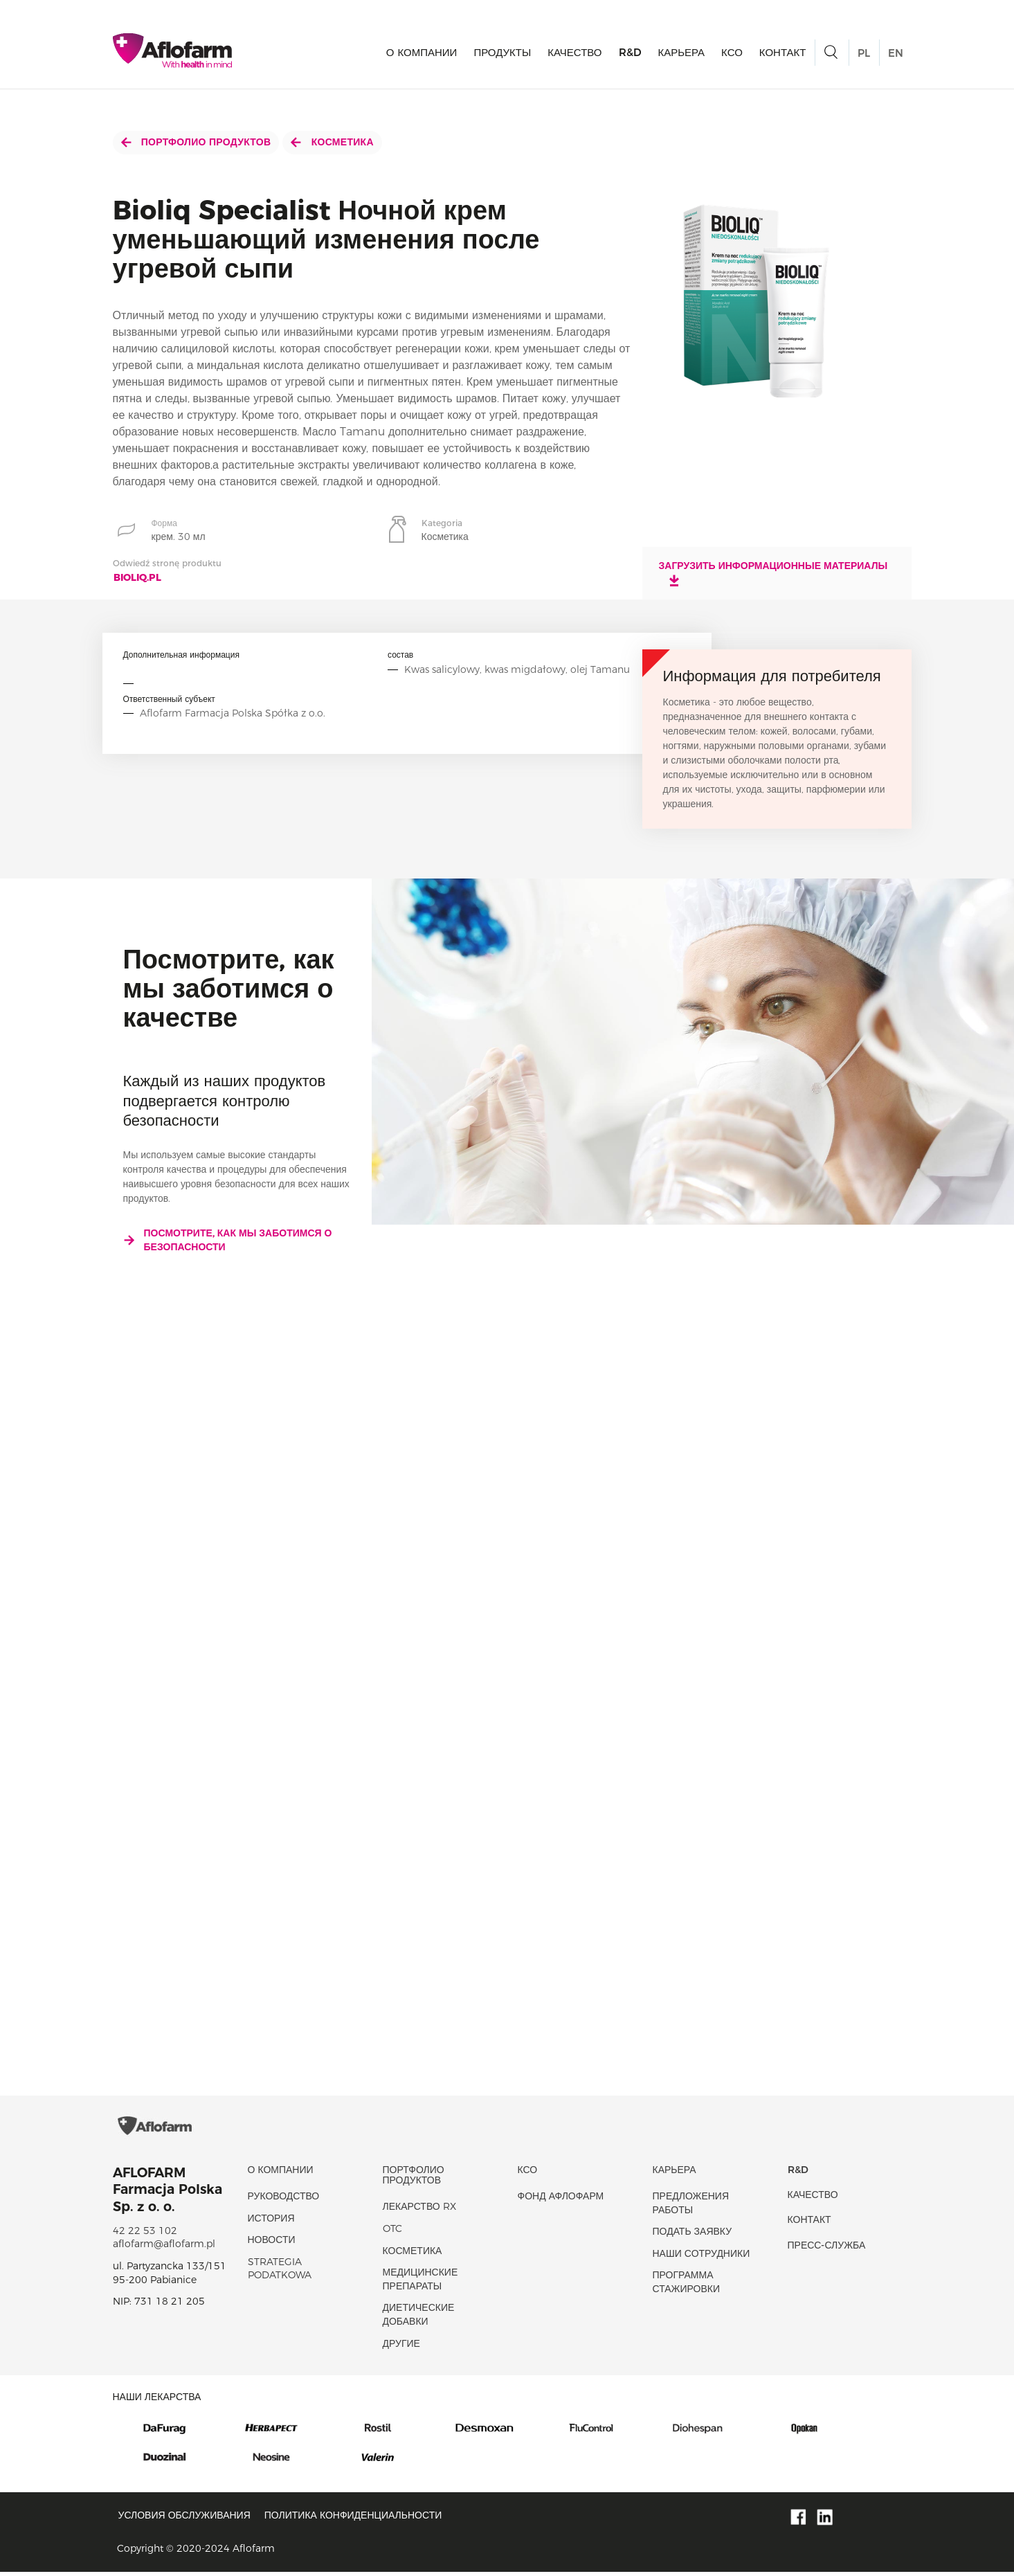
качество (574, 52)
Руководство (284, 2200)
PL (864, 53)
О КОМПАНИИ (422, 52)
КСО (732, 52)
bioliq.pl (137, 577)
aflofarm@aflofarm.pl (164, 2248)
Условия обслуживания (184, 2519)
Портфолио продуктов (196, 142)
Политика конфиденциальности (353, 2519)
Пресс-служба (827, 2249)
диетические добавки (419, 2319)
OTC (392, 2232)
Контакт (782, 52)
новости (272, 2243)
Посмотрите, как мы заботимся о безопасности (227, 1240)
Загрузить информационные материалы (773, 573)
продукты (502, 52)
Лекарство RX (419, 2211)
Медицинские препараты (420, 2283)
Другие (401, 2347)
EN (895, 53)
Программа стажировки (687, 2286)
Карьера (681, 52)
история (271, 2222)
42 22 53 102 (145, 2234)
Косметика (332, 142)
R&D (630, 52)
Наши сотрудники (701, 2257)
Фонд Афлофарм (561, 2200)
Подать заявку (692, 2235)
